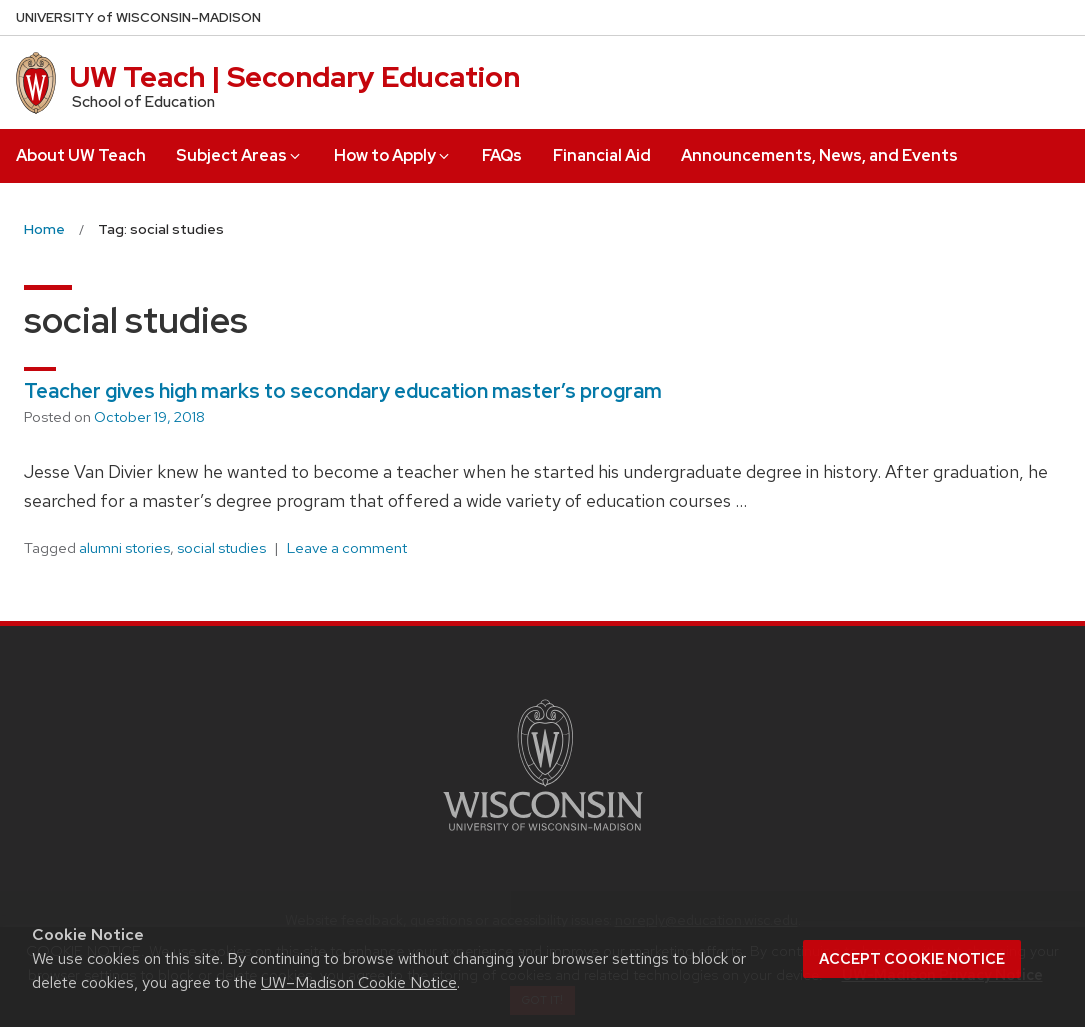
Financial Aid (602, 155)
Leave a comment (347, 548)
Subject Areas (239, 155)
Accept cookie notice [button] (912, 959)
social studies (221, 548)
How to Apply (393, 155)
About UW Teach (81, 155)
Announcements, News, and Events (819, 155)
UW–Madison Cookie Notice (359, 982)
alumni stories (124, 548)
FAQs (502, 155)
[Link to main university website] (543, 834)
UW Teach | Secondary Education (295, 77)
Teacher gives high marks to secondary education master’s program (343, 391)
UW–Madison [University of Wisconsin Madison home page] (138, 17)
